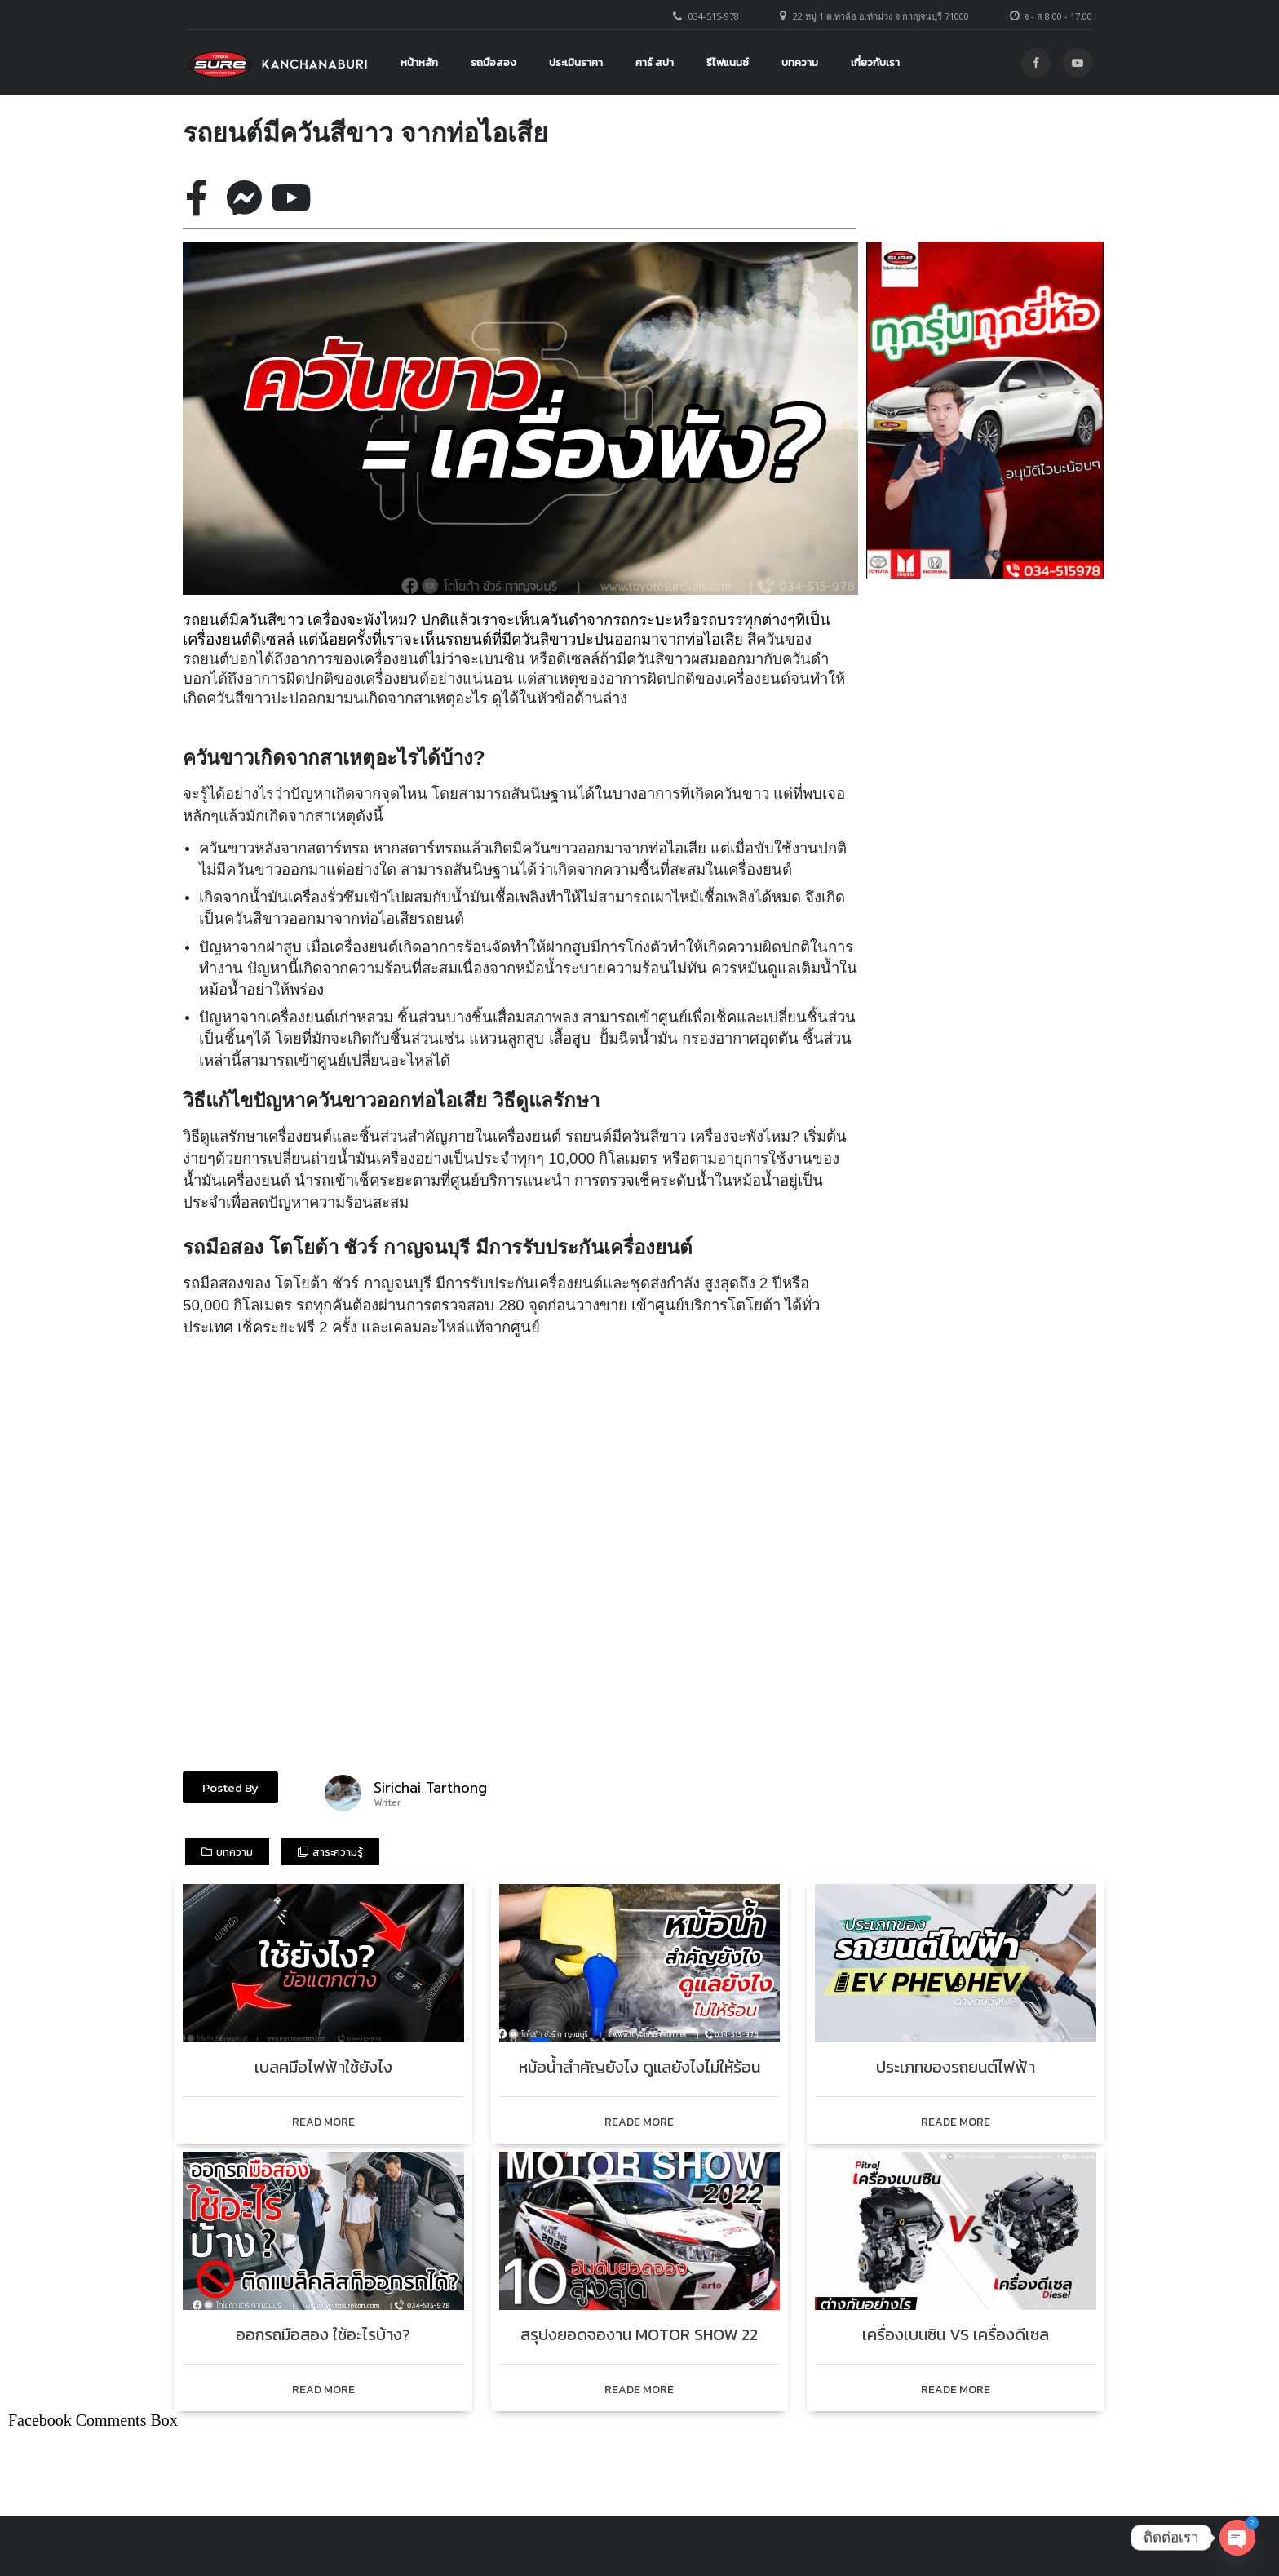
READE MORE (639, 2121)
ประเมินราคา (576, 62)
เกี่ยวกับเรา (875, 62)
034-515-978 (713, 16)
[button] (230, 1787)
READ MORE (323, 2121)
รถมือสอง (493, 62)
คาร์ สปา (654, 62)
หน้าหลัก (419, 62)
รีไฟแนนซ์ (727, 62)
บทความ (799, 62)
